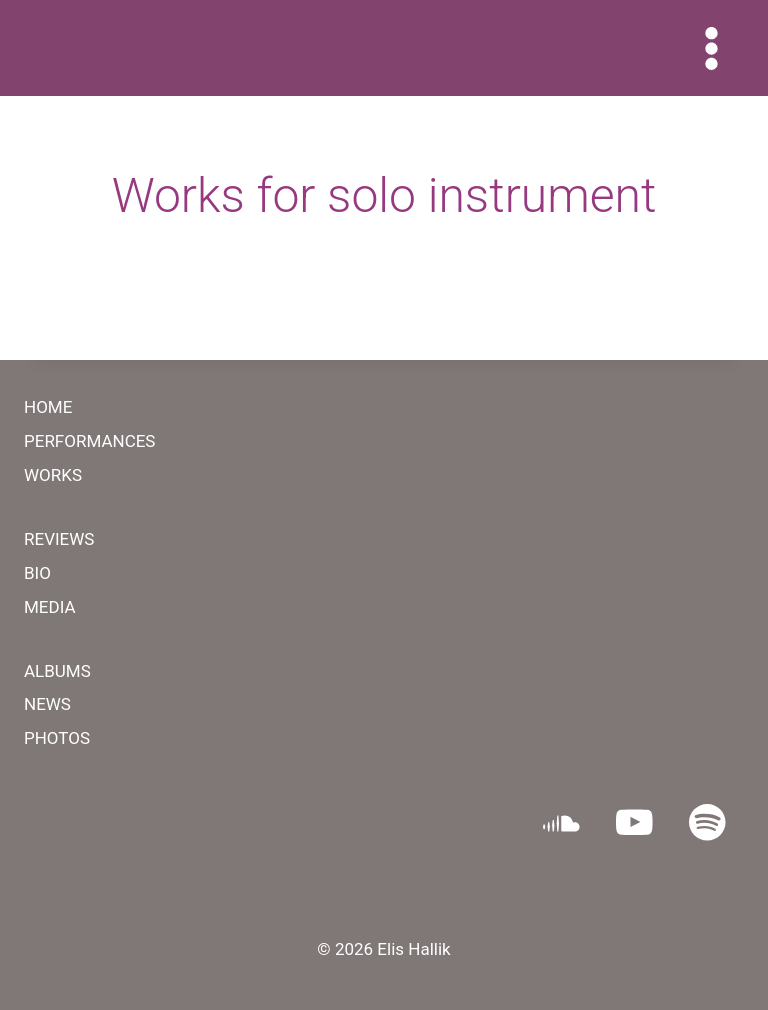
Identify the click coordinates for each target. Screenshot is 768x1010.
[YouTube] (634, 822)
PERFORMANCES (89, 441)
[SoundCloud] (561, 822)
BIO (37, 573)
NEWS (47, 704)
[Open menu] (711, 48)
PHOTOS (57, 738)
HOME (48, 407)
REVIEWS (59, 539)
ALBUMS (57, 671)
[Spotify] (707, 822)
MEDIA (50, 607)
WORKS (53, 475)
